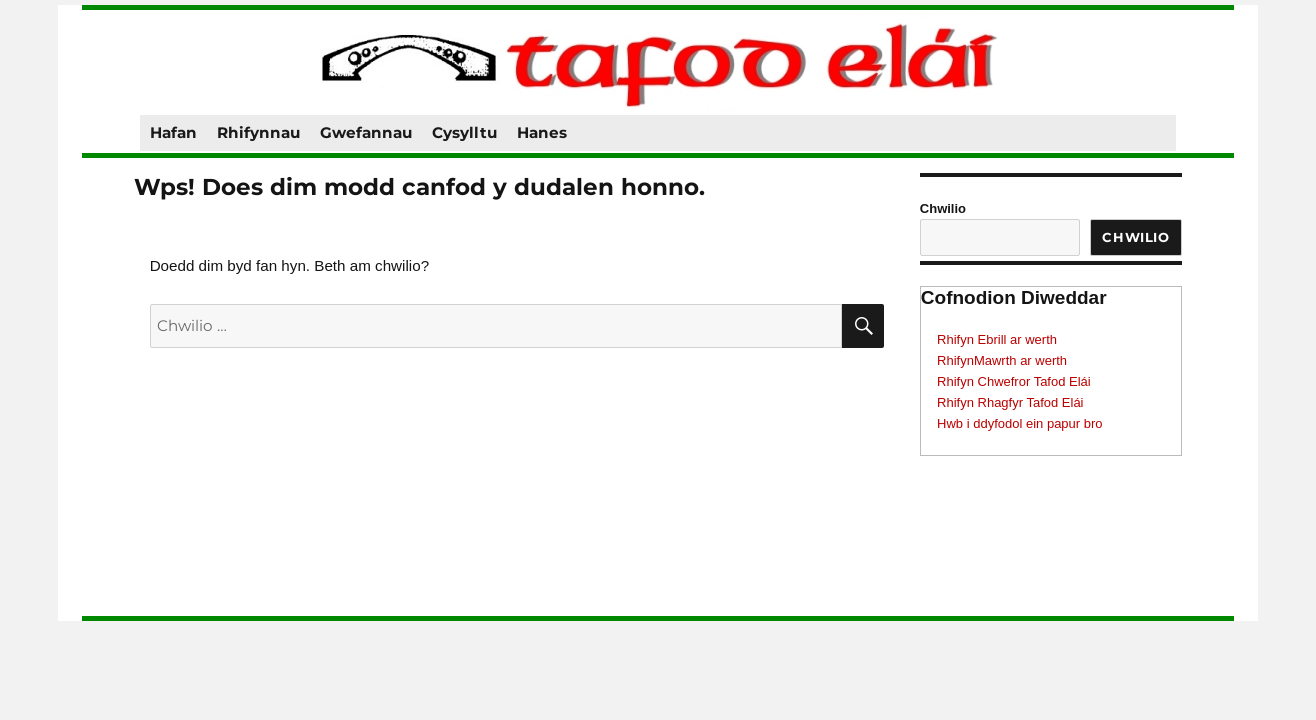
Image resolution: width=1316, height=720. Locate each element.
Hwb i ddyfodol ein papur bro (1020, 423)
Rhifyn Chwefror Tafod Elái (1014, 381)
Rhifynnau (258, 132)
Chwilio (943, 208)
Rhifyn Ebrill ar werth (997, 339)
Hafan (173, 132)
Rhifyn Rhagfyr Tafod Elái (1010, 402)
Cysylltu (464, 132)
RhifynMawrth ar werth (1002, 360)
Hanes (542, 132)
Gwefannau (366, 132)
